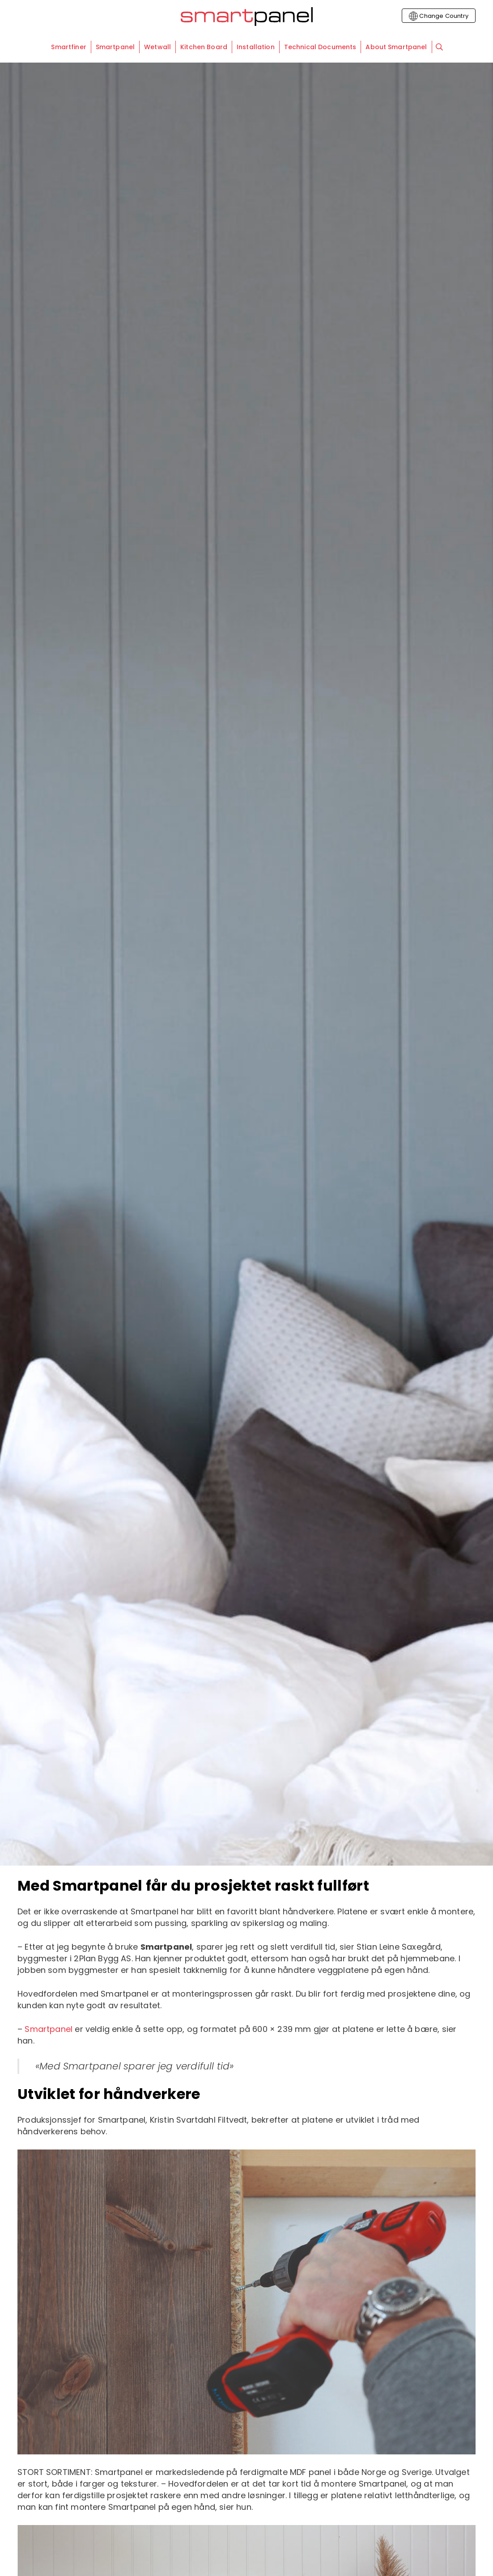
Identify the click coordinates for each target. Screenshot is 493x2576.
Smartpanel (48, 2029)
